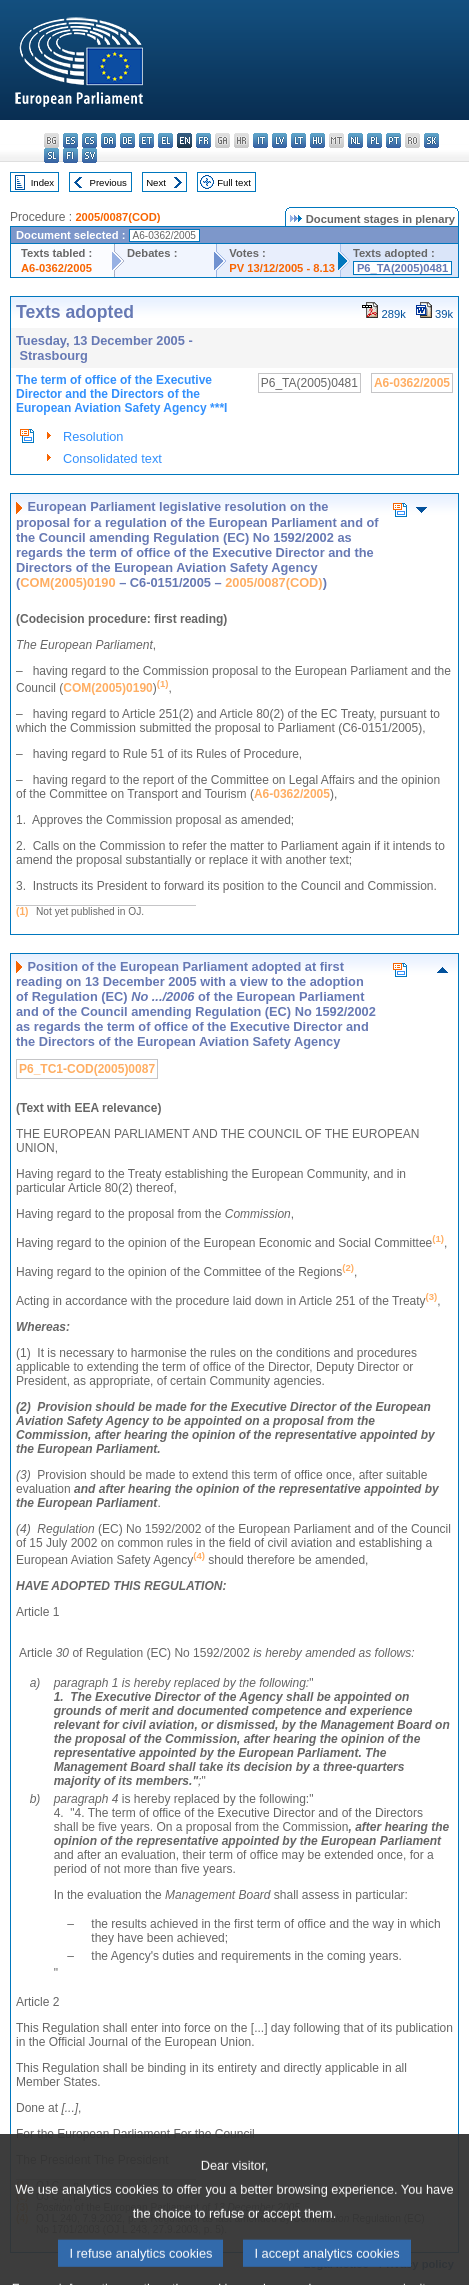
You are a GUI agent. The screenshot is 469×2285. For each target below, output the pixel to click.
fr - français (203, 140)
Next (156, 182)
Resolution (93, 436)
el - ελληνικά (165, 140)
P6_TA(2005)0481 (402, 268)
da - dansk (108, 140)
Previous (108, 182)
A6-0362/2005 (56, 268)
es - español (70, 140)
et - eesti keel (146, 140)
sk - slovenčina (431, 140)
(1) (22, 911)
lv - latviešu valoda (279, 140)
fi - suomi (70, 155)
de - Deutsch (127, 140)
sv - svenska (89, 155)
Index (42, 182)
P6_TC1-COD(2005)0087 (87, 1069)
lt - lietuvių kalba (298, 140)
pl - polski (374, 140)
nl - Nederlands (355, 140)
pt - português (393, 140)
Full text (234, 182)
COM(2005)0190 (67, 582)
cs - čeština (89, 140)
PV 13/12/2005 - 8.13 (282, 268)
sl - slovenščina (51, 155)
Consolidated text (112, 458)
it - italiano (260, 140)
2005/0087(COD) (117, 217)
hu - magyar (317, 140)
